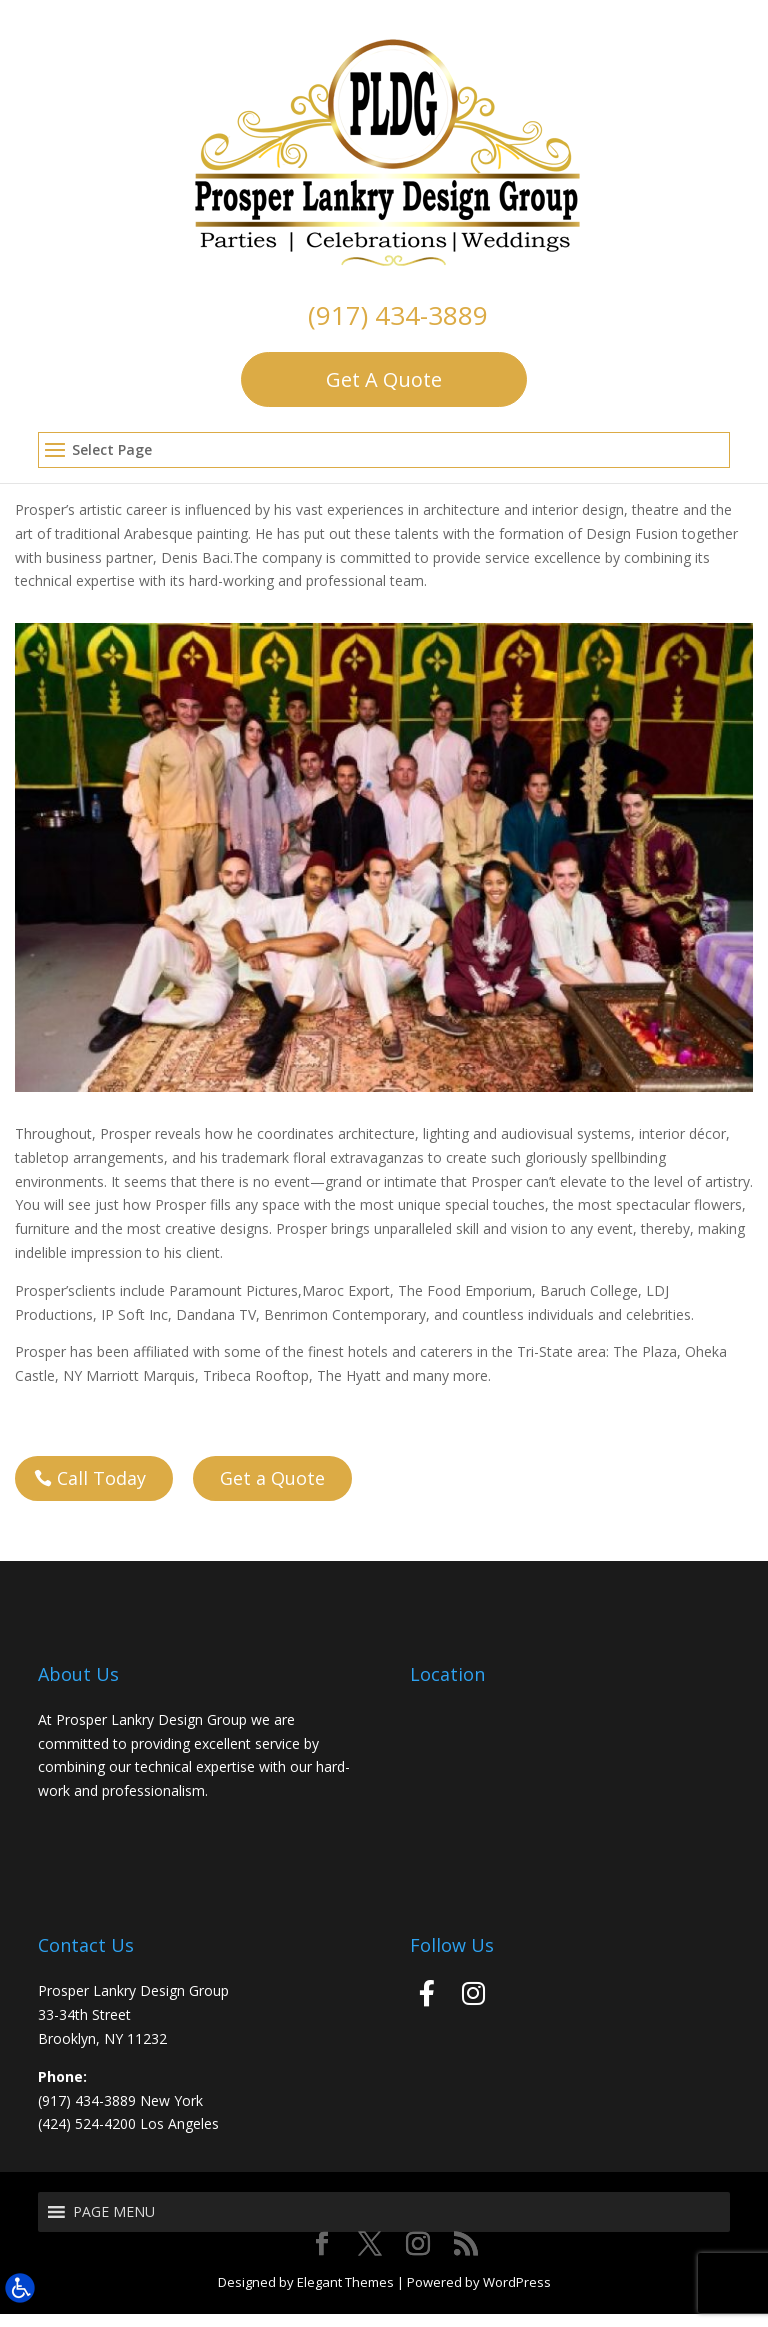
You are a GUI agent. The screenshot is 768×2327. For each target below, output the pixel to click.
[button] (383, 451)
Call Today (101, 1490)
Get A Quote (384, 379)
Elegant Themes (345, 2294)
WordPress (517, 2294)
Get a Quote (272, 1490)
